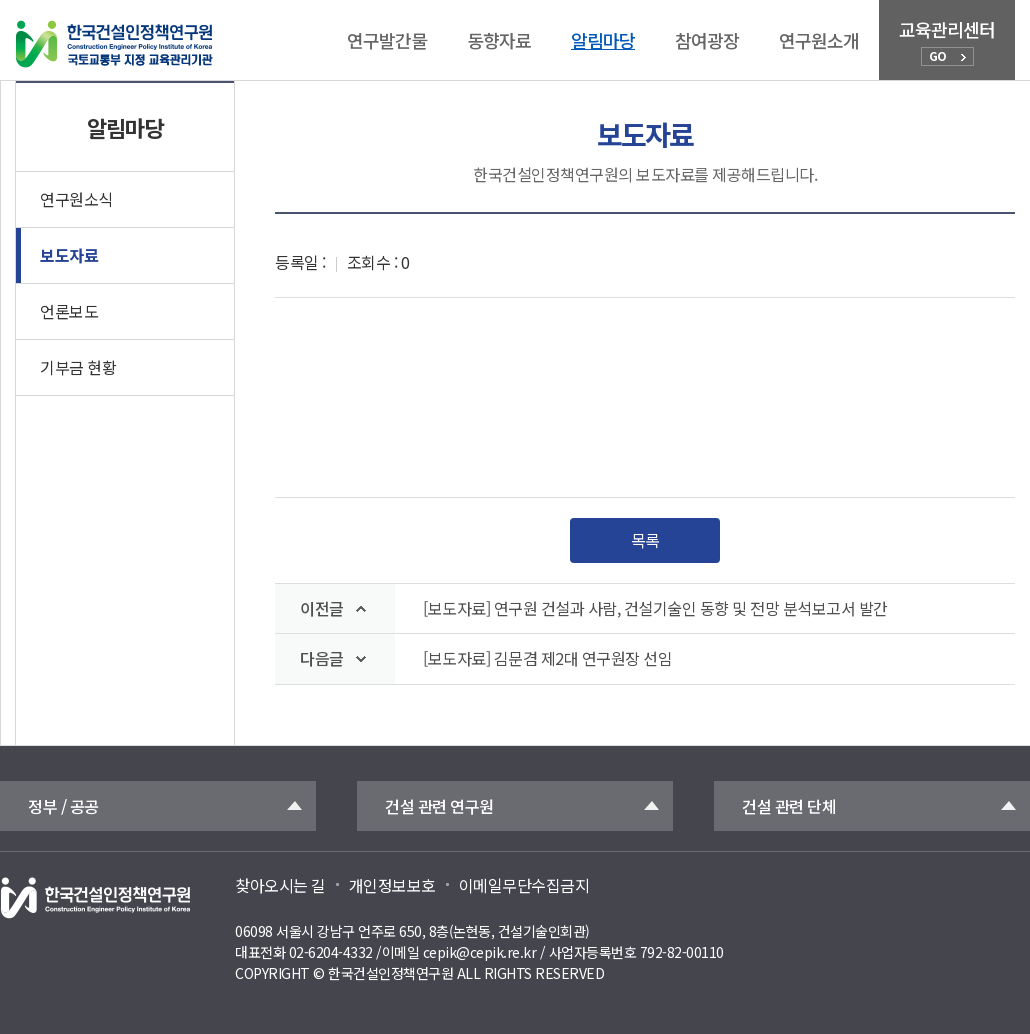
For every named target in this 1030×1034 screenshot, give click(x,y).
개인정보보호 (392, 885)
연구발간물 (387, 40)
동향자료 (499, 40)
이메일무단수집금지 (524, 885)
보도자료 (69, 255)
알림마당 (603, 40)
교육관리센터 (947, 41)
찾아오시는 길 (280, 885)
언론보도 (69, 311)
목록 (645, 540)
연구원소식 (76, 199)
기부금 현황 (78, 367)
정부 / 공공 (63, 806)
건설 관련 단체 (789, 806)
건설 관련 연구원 (439, 806)
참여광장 (707, 40)
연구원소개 (819, 40)
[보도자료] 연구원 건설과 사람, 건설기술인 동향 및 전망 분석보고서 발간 (655, 608)
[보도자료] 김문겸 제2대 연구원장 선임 (547, 658)
